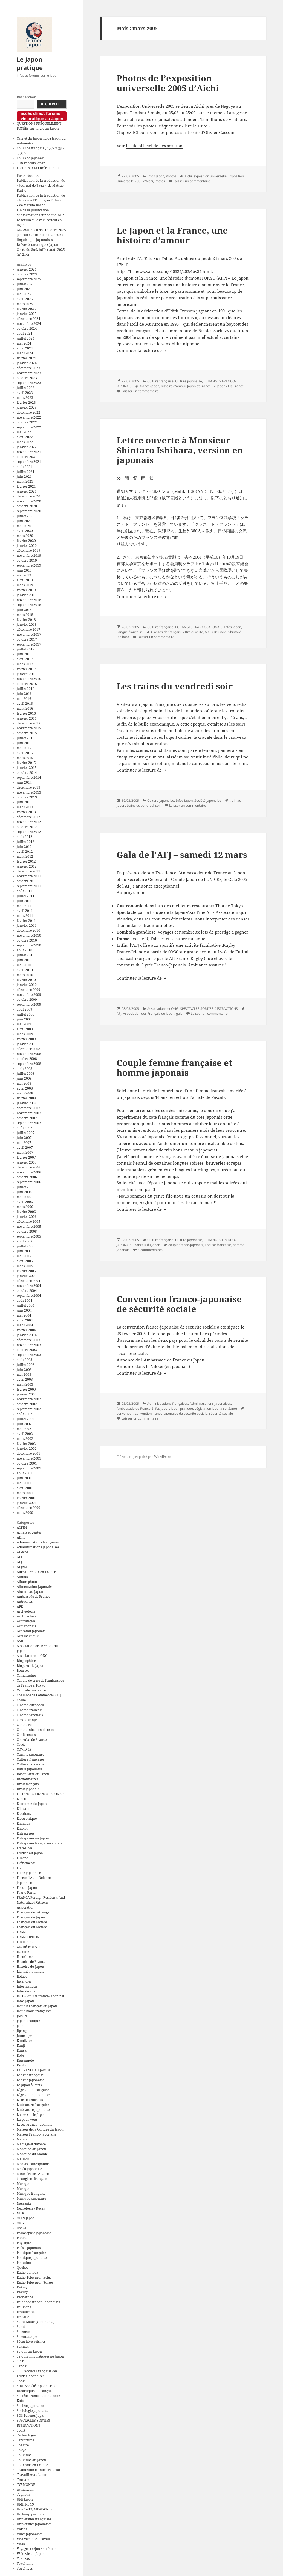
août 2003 (24, 1359)
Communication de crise (35, 1729)
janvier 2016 (27, 718)
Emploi (22, 1828)
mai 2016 (24, 698)
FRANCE (23, 1932)
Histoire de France (31, 1961)
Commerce (25, 1724)
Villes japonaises (29, 2534)
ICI (135, 132)
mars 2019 (25, 585)
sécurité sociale (221, 1413)
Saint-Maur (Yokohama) (35, 2321)
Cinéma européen (30, 1705)
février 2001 (26, 1497)
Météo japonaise (29, 2168)
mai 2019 (24, 575)
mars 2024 (25, 353)
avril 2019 (25, 580)
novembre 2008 (29, 1053)
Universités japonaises (34, 2524)
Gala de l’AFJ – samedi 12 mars (182, 854)
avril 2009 (25, 1029)
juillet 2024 (25, 338)
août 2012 (24, 836)
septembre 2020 (29, 511)
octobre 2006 (27, 1177)
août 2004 (24, 1300)
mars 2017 (25, 664)
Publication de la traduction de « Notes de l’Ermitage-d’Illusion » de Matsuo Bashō (41, 200)
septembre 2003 (29, 1354)
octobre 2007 (27, 1118)
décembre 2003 (28, 1340)
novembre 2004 (29, 1285)
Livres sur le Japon (31, 2114)
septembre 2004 (29, 1295)
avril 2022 (25, 437)
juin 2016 (24, 693)
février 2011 (26, 920)
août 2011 (24, 891)
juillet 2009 (25, 1014)
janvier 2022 (27, 447)
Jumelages (24, 2035)
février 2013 (26, 812)
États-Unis (24, 1848)
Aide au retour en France (36, 1572)
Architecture (26, 1616)
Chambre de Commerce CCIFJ (39, 1695)
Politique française (31, 2252)
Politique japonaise (32, 2257)
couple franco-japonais (185, 1244)
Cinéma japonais (30, 1715)
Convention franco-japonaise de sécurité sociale (179, 1304)
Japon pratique (28, 2020)
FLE (19, 1868)
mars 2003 (25, 1384)
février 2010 (26, 979)
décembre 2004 (28, 1280)
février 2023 (26, 402)
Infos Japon (25, 2001)
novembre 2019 (29, 555)
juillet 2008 (25, 1073)
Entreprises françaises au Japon (41, 1843)
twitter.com (25, 2489)
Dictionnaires (27, 1779)
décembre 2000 (28, 1507)
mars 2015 (25, 757)
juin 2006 (24, 1192)
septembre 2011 (29, 886)
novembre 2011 (29, 876)
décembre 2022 (28, 412)
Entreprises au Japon (33, 1838)
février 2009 (26, 1039)
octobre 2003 (27, 1349)
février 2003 (26, 1389)
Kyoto (21, 2065)
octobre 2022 (27, 422)
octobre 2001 (27, 1463)
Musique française (31, 2193)
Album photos (27, 1581)
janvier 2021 (27, 491)
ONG (20, 2223)
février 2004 (26, 1330)
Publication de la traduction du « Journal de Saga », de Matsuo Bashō (41, 185)
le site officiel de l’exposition (154, 145)
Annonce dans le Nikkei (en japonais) (153, 1366)
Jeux (20, 2025)
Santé (21, 2326)
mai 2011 (24, 905)
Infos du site (26, 1991)
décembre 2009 (28, 989)
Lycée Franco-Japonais (34, 2124)
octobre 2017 (27, 639)
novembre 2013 (29, 792)
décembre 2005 (28, 1221)
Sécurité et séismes (31, 2341)
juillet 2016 (25, 688)
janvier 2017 (27, 674)
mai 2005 (24, 1256)
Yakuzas (23, 2558)
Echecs (22, 1798)
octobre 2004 (27, 1290)
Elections (24, 1813)
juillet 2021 (25, 471)
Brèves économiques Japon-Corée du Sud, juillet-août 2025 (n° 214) (41, 249)
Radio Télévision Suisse (35, 2282)
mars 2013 (25, 807)
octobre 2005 (27, 1231)
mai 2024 (24, 343)
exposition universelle (210, 176)
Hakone (23, 1951)
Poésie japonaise (29, 2247)
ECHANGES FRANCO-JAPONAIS (41, 1794)
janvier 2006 (27, 1216)
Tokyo (21, 2450)
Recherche (25, 2297)
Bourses (23, 1670)
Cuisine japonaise (30, 1754)
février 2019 (26, 590)
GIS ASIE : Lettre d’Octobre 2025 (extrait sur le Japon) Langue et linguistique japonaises (41, 235)
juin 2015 (24, 743)
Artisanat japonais (31, 1631)
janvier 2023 (27, 407)
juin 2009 (24, 1019)
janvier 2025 (27, 313)
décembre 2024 (28, 318)
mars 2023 (25, 397)
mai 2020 (24, 526)
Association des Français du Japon (148, 1013)
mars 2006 (25, 1206)
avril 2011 (25, 910)
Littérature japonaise (33, 2109)
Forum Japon (27, 1887)
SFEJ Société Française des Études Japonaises (37, 2373)
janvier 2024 (27, 363)
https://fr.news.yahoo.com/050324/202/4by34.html (164, 271)
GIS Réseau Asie (29, 1946)
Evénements (26, 1863)
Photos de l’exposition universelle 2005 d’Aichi (168, 83)
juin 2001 (24, 1478)
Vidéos (22, 2529)
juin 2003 (24, 1369)
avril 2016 (25, 703)
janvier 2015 (27, 767)
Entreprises (25, 1833)
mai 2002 (24, 1428)
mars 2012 (25, 856)
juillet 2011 (25, 896)
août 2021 (24, 466)
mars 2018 (25, 614)
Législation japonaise (33, 2094)
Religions (24, 2307)
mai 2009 (24, 1024)
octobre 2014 (27, 772)
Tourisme (24, 2455)
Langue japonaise (30, 2080)
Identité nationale (30, 1971)
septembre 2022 (29, 427)
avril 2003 (25, 1379)
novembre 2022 (29, 417)
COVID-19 (24, 1749)
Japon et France (199, 386)
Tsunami (23, 2479)
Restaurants (26, 2312)
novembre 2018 (29, 600)
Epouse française (218, 1244)
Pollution (24, 2262)
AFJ (19, 1562)
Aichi (188, 176)
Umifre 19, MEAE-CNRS (35, 2509)
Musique (23, 2183)
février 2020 (26, 540)
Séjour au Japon (29, 2351)
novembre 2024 (29, 323)
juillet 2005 (25, 1246)
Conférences (26, 1734)
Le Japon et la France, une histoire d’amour (172, 235)
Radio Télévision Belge (34, 2277)
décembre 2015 (28, 723)
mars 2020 (25, 535)
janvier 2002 (27, 1448)
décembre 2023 (28, 368)
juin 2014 (24, 782)
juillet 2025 (25, 284)
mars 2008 (25, 1093)
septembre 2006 (29, 1182)
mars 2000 (25, 1512)
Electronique (27, 1818)
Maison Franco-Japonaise (36, 2134)
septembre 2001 (29, 1468)
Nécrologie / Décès (31, 2208)
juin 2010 (24, 960)
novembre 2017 (29, 634)
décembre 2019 (28, 550)
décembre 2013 (28, 787)
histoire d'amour (173, 386)
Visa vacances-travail (33, 2539)
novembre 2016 (29, 678)
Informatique (27, 1986)
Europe (22, 1858)
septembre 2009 (29, 1004)
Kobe (20, 2055)
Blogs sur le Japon (30, 1665)
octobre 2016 (27, 683)
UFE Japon (25, 2499)
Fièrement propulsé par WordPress (144, 1456)
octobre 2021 (27, 456)
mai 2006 (24, 1197)
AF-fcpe (22, 1552)
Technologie (26, 2435)
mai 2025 (24, 294)
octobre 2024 (27, 328)
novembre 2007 (29, 1113)
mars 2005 (25, 1266)
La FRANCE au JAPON (33, 2070)
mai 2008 (24, 1083)
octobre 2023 (27, 378)
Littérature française (33, 2104)
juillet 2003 (25, 1364)
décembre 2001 (28, 1453)
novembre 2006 (29, 1172)
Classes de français (166, 632)
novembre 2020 (29, 501)
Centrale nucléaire (31, 1690)
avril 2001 (25, 1488)
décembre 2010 (28, 930)
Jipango (22, 2030)
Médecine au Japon (31, 2149)
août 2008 (24, 1068)
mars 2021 (25, 481)
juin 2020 (24, 521)
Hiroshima (25, 1956)
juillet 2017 (25, 649)
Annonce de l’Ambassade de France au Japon (160, 1360)
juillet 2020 (25, 516)
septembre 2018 (29, 604)
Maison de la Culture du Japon (40, 2129)
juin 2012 (24, 846)
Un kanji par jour (30, 2514)
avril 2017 (25, 659)
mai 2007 (24, 1142)
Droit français (28, 1784)
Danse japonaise (29, 1769)
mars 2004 (25, 1325)
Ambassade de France (33, 1596)
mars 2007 (25, 1152)
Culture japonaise (30, 1764)
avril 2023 (25, 392)
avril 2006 (25, 1201)
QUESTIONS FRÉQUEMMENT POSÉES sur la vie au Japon (39, 126)
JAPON (22, 2016)
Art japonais (26, 1626)
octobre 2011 (27, 881)
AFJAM (22, 1567)
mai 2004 (24, 1315)
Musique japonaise (31, 2198)
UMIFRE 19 (25, 2504)
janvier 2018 (27, 624)
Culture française (30, 1759)
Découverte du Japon (33, 1774)
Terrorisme (25, 2440)
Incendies (24, 1981)
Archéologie (26, 1611)
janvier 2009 (27, 1044)
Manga (22, 2139)
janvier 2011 (27, 925)
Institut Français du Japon (37, 2006)
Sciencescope (27, 2336)
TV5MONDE (26, 2484)
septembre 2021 (29, 461)
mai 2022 (24, 432)
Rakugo (22, 2287)
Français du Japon (31, 1917)
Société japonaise (30, 2405)
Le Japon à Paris (29, 2085)
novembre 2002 (29, 1399)
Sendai (22, 2366)
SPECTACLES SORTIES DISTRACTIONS (33, 2423)
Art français (26, 1621)
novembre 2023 (29, 373)
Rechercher (26, 97)
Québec (22, 2267)
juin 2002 (24, 1423)
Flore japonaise (29, 1872)
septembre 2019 (29, 565)
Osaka (21, 2228)
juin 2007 (24, 1137)
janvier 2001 (27, 1502)
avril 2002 (25, 1433)
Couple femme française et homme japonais (174, 1067)
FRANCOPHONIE (29, 1937)
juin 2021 (24, 476)
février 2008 (26, 1098)
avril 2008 (25, 1088)
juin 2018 (24, 609)
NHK (20, 2213)
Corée (21, 1744)
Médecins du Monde (32, 2154)
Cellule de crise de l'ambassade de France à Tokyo (40, 1683)
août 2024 (24, 333)
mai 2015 (24, 748)
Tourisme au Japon (31, 2460)
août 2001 (24, 1473)
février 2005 (26, 1271)
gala (179, 1013)
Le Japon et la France (228, 386)
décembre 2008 (28, 1049)
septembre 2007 (29, 1123)
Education (25, 1808)
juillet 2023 (25, 387)
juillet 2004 (25, 1305)
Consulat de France (32, 1739)
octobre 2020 (27, 506)
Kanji (21, 2045)
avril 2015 (25, 752)
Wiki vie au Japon (31, 2553)
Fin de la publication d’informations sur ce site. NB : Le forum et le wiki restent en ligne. (40, 217)
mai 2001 (24, 1483)
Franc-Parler (27, 1892)
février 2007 (26, 1157)
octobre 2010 (27, 940)
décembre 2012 (28, 817)
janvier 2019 (27, 595)
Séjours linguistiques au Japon (40, 2356)
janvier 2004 (27, 1335)
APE (20, 1606)
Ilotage (22, 1976)
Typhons (23, 2494)
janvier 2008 (27, 1103)
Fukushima (25, 1942)
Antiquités (25, 1601)
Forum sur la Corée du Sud (38, 168)
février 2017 (26, 669)
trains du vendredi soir (144, 805)
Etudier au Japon (30, 1853)
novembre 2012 (29, 822)
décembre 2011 (28, 871)
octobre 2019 (27, 560)
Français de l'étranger (34, 1912)
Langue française (30, 2075)
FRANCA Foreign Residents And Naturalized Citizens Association (41, 1902)
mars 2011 (25, 915)
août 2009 (24, 1009)
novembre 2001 (29, 1458)
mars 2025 (25, 304)
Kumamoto (25, 2060)
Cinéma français (29, 1710)
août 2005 (24, 1241)
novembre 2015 (29, 728)
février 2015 (26, 762)
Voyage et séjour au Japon (37, 2548)
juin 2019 (24, 570)
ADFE (21, 1537)
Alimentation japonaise (35, 1586)
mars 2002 (25, 1438)
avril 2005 (25, 1261)
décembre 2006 (28, 1167)
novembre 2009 (29, 994)
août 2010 (24, 950)
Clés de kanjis (27, 1720)
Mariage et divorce (31, 2144)
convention (125, 1413)
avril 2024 (25, 348)
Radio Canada (27, 2272)
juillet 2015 (25, 738)
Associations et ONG (32, 1655)
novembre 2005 (29, 1226)
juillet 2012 (25, 841)
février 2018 (26, 619)
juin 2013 (24, 802)
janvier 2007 (27, 1162)
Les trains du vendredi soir (175, 686)
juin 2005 (24, 1251)
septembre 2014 (29, 777)
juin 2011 (24, 901)
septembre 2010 (29, 945)
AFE (20, 1557)
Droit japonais (28, 1789)
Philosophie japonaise (34, 2233)
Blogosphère (26, 1660)
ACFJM (22, 1527)
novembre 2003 (29, 1345)
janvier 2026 (27, 269)
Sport (21, 2430)
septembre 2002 (29, 1409)
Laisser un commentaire (191, 181)
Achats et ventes (29, 1532)
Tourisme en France (32, 2465)
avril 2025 (25, 299)
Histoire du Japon (30, 1966)
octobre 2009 (27, 999)
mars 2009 (25, 1034)
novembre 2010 (29, 935)
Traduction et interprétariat (38, 2469)
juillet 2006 (25, 1187)
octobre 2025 (27, 274)
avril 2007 (25, 1147)
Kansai (22, 2050)
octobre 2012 (27, 826)
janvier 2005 (27, 1275)
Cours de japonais (30, 158)
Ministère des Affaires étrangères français (33, 2176)
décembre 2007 (28, 1108)
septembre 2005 (29, 1236)
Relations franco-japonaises (38, 2302)
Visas (21, 2543)
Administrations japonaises (38, 1547)
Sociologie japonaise (32, 2410)
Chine (21, 1700)
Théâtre (23, 2445)
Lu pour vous (27, 2119)
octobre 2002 (27, 1404)
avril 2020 (25, 530)
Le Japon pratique (30, 63)
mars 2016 (25, 708)
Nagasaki (24, 2203)
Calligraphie (26, 1675)
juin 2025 (24, 289)
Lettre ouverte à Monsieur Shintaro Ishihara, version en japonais (180, 450)
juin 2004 (24, 1310)
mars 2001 (25, 1493)
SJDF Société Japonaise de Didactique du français (36, 2388)
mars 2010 (25, 975)
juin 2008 (24, 1078)
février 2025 (26, 308)
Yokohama (25, 2563)
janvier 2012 (27, 866)
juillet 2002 (25, 1419)
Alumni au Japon (30, 1591)
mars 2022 (25, 442)
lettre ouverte (192, 632)
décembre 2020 (28, 496)
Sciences (23, 2331)
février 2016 (26, 713)
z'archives (25, 2568)
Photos (22, 2238)
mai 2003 (24, 1374)
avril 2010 (25, 970)
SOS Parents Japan (31, 163)
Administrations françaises (38, 1542)
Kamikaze (24, 2040)
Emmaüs (23, 1823)
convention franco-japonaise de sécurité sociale (171, 1413)
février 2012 (26, 861)
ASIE (20, 1641)
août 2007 (24, 1127)
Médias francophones (33, 2164)
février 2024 (26, 358)
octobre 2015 (27, 733)
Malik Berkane (216, 632)
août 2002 (24, 1414)
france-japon (149, 386)
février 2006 (26, 1211)
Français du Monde (32, 1922)
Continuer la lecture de (142, 350)
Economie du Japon (32, 1803)
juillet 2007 (25, 1132)
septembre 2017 (29, 644)
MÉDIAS (23, 2159)
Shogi (21, 2381)
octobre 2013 (27, 797)
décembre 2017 (28, 629)
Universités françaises (34, 2519)
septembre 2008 (29, 1063)
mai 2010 (24, 965)
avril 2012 (25, 851)
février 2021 (26, 486)
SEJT (20, 2361)
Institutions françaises (34, 2011)
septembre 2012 (29, 831)
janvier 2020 (27, 545)
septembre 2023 (29, 382)
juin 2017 (24, 654)
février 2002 (26, 1443)
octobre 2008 (27, 1058)
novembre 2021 (29, 452)
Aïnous (22, 1576)
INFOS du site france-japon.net (40, 1996)
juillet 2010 (25, 955)
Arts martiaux (28, 1636)
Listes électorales (30, 2099)
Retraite (23, 2317)
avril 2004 (25, 1320)
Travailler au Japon (32, 2474)
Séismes (23, 2346)
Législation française (33, 2090)
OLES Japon (26, 2218)
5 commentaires (150, 1249)
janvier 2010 (27, 984)
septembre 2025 (29, 279)
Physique (24, 2243)
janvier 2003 (27, 1394)
